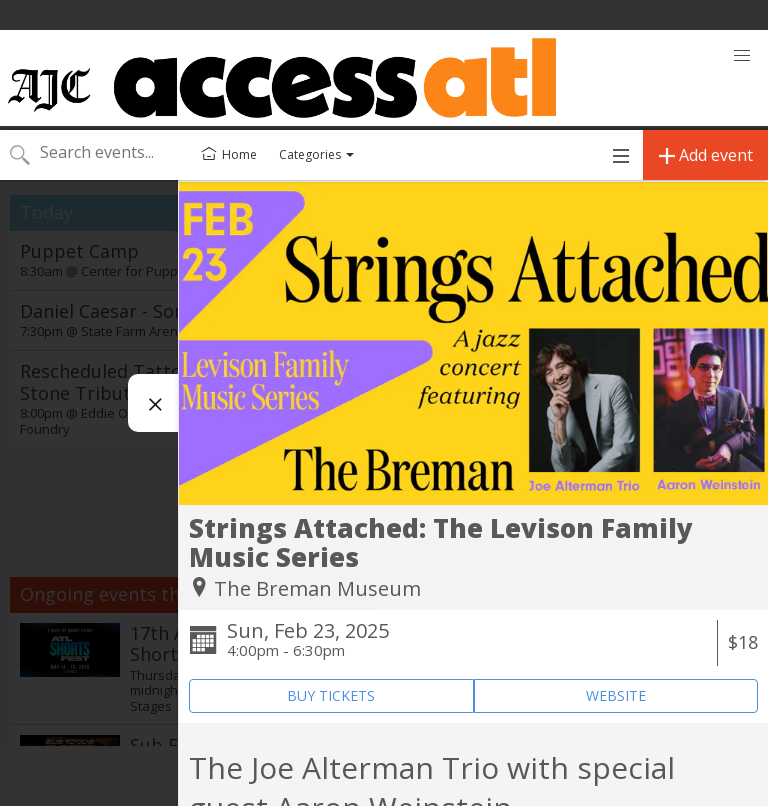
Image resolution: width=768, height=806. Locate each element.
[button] (742, 56)
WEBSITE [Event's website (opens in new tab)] (616, 695)
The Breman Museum (317, 588)
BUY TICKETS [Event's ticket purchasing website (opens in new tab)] (331, 695)
